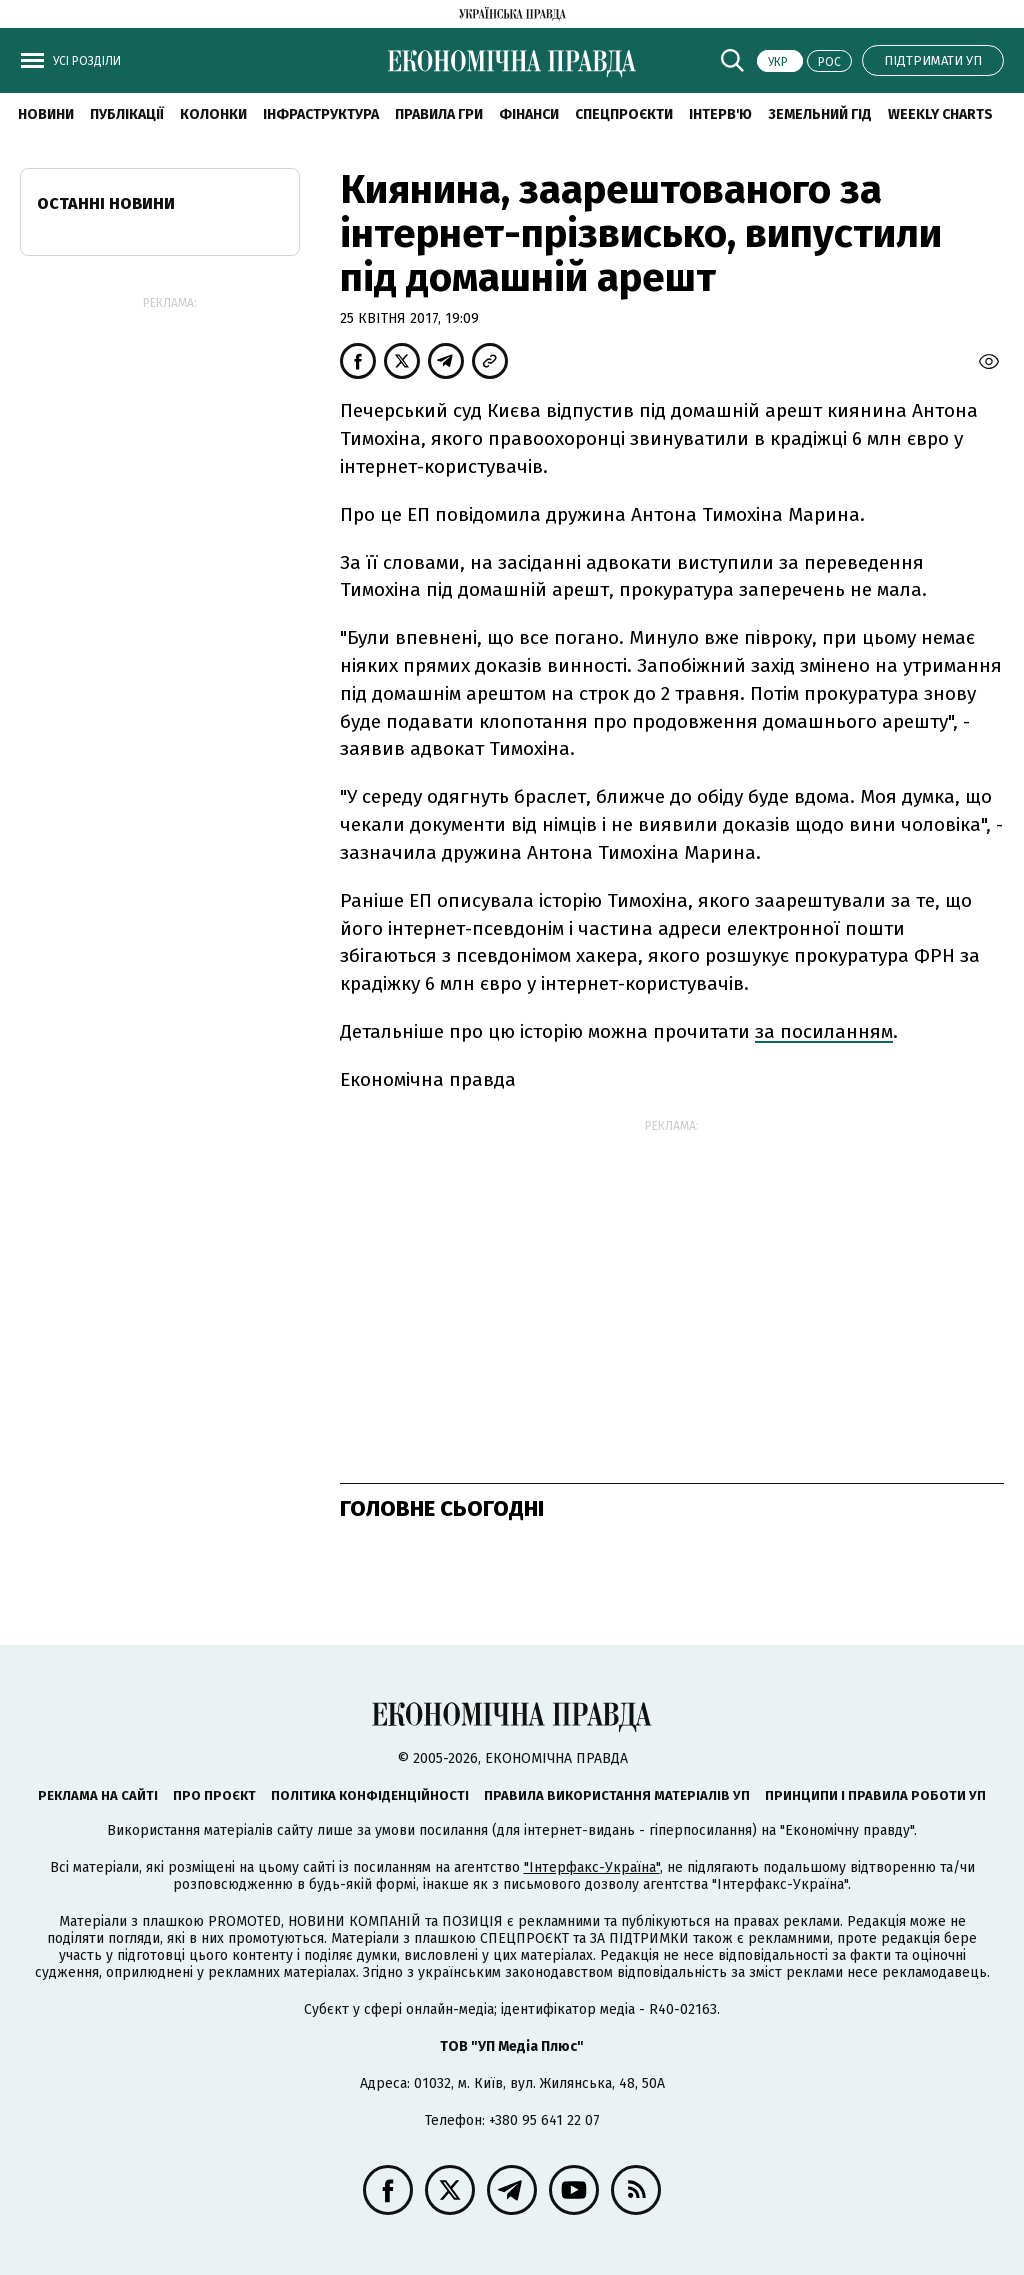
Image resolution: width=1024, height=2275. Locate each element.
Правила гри (439, 114)
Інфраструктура (321, 114)
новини (46, 114)
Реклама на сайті (98, 1795)
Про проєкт (214, 1795)
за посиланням (824, 1031)
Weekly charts (940, 114)
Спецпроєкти (624, 114)
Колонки (213, 114)
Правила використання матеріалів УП (617, 1795)
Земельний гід (820, 114)
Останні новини (106, 203)
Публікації (127, 114)
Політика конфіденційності (370, 1795)
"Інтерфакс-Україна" (592, 1867)
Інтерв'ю (720, 114)
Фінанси (529, 114)
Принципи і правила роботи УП (875, 1795)
